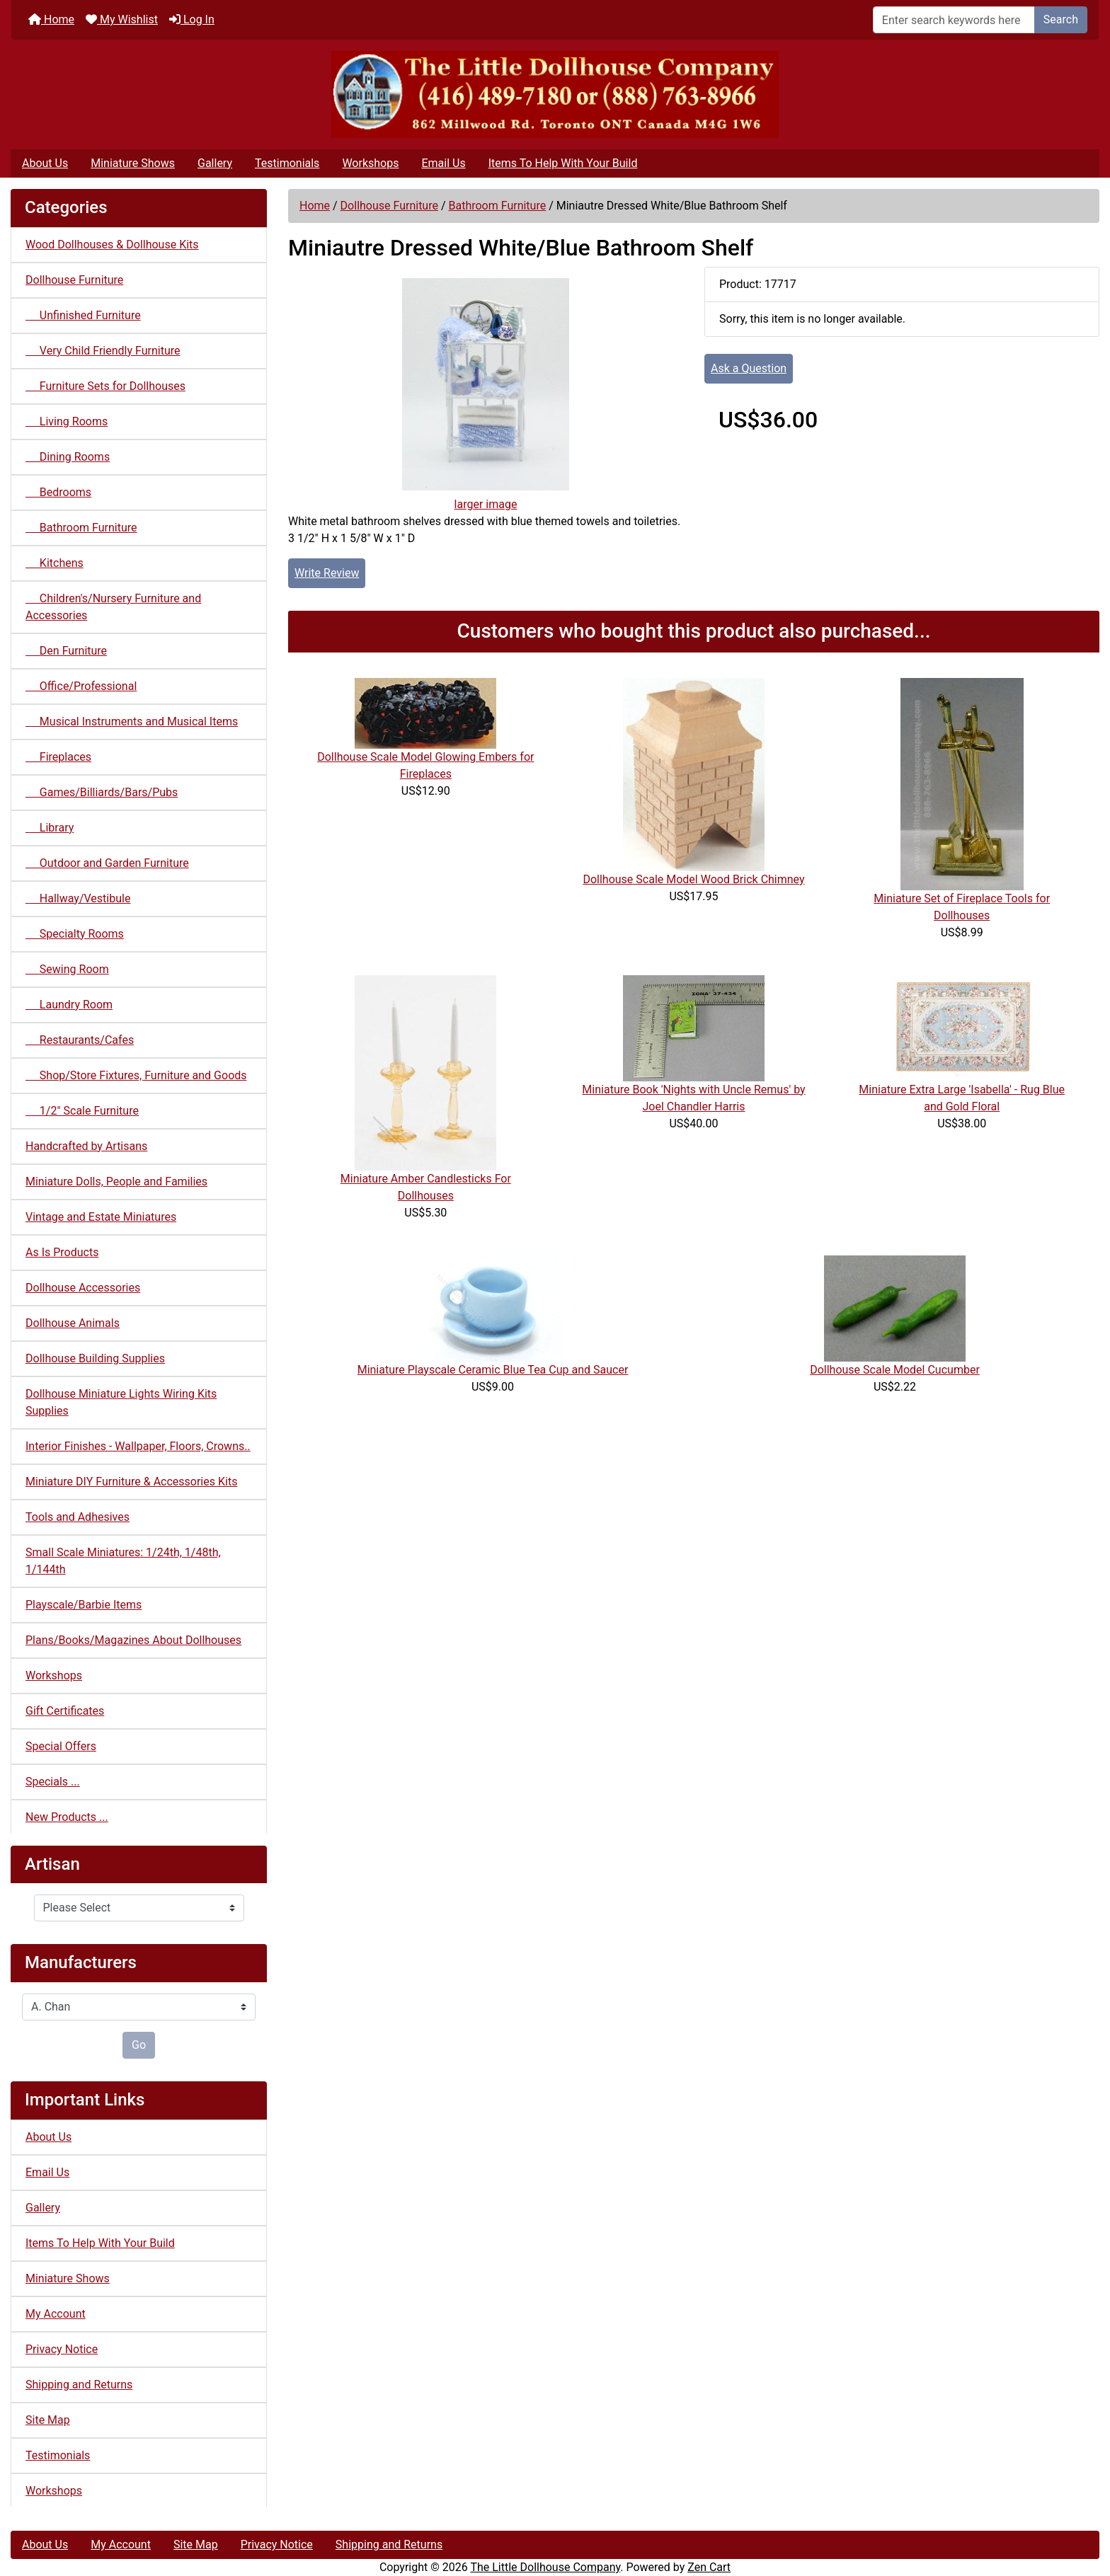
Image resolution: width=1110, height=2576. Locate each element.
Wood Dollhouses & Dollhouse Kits (112, 244)
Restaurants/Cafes (79, 1040)
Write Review (326, 573)
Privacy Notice (61, 2349)
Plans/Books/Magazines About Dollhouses (133, 1640)
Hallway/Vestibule (77, 898)
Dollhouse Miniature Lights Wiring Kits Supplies (121, 1402)
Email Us (443, 163)
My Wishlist (122, 19)
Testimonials (287, 163)
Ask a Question (748, 368)
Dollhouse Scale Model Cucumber (895, 1369)
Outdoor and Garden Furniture (107, 863)
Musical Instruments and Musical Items (131, 721)
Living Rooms (66, 421)
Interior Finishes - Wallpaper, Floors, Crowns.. (138, 1446)
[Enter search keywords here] (954, 19)
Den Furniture (66, 650)
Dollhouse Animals (72, 1323)
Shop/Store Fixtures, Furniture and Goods (136, 1075)
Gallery (215, 163)
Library (49, 827)
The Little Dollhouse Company (545, 2567)
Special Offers (60, 1746)
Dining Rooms (67, 457)
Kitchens (54, 563)
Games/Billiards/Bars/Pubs (101, 792)
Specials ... (52, 1781)
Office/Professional (81, 686)
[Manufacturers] (139, 2007)
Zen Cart (709, 2567)
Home (51, 19)
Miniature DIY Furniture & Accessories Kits (131, 1481)
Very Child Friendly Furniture (102, 350)
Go (139, 2045)
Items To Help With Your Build (563, 163)
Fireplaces (58, 757)
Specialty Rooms (74, 934)
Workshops (370, 163)
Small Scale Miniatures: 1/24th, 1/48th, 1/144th (123, 1561)
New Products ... (66, 1817)
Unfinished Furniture (83, 315)
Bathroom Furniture (497, 205)
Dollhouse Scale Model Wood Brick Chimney (693, 879)
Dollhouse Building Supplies (95, 1358)
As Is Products (61, 1252)
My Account (55, 2314)
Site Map (47, 2420)
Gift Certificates (64, 1711)
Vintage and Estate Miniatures (100, 1217)
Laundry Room (69, 1004)
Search (1060, 19)
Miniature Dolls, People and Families (116, 1181)
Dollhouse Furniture (389, 205)
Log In (191, 19)
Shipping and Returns (78, 2384)
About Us (45, 163)
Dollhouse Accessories (82, 1287)
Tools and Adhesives (77, 1517)
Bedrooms (58, 492)
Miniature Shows (133, 163)
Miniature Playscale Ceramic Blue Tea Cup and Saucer (493, 1369)
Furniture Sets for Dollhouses (105, 386)
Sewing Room (67, 969)
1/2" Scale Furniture (82, 1110)
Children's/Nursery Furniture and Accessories (113, 607)
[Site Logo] (555, 94)
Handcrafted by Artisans (86, 1146)
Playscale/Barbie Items (83, 1604)
